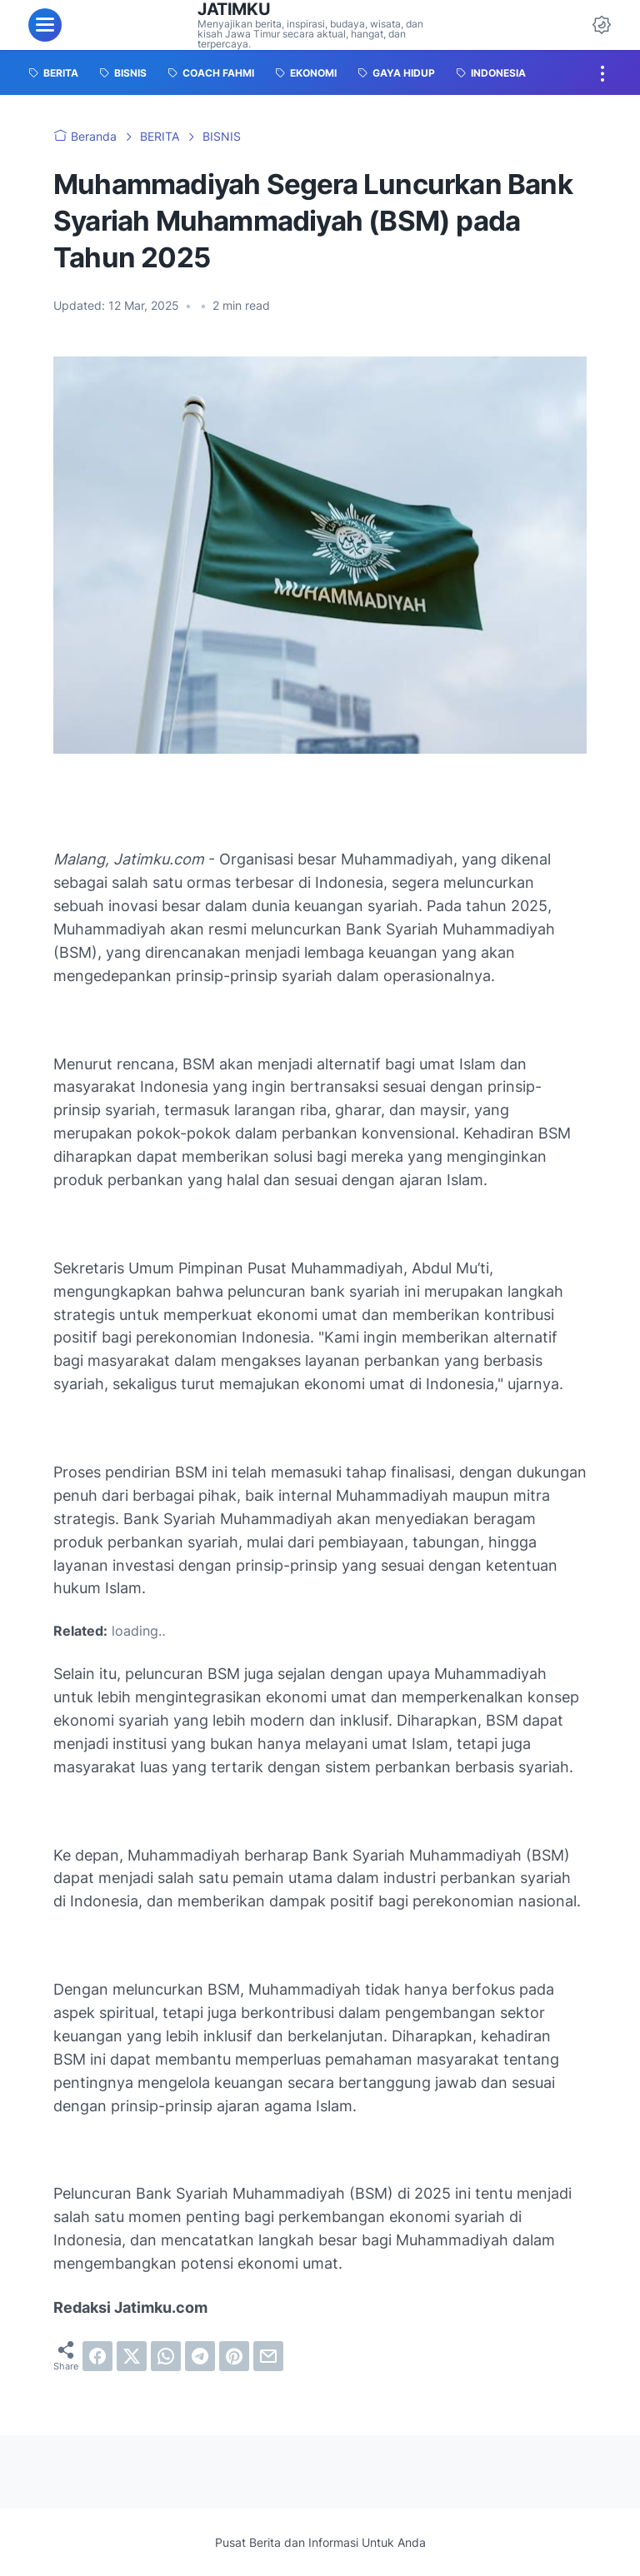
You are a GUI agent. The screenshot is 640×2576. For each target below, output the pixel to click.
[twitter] (132, 2356)
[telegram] (200, 2356)
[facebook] (97, 2356)
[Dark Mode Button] (602, 25)
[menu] (45, 25)
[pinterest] (234, 2356)
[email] (268, 2356)
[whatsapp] (166, 2356)
